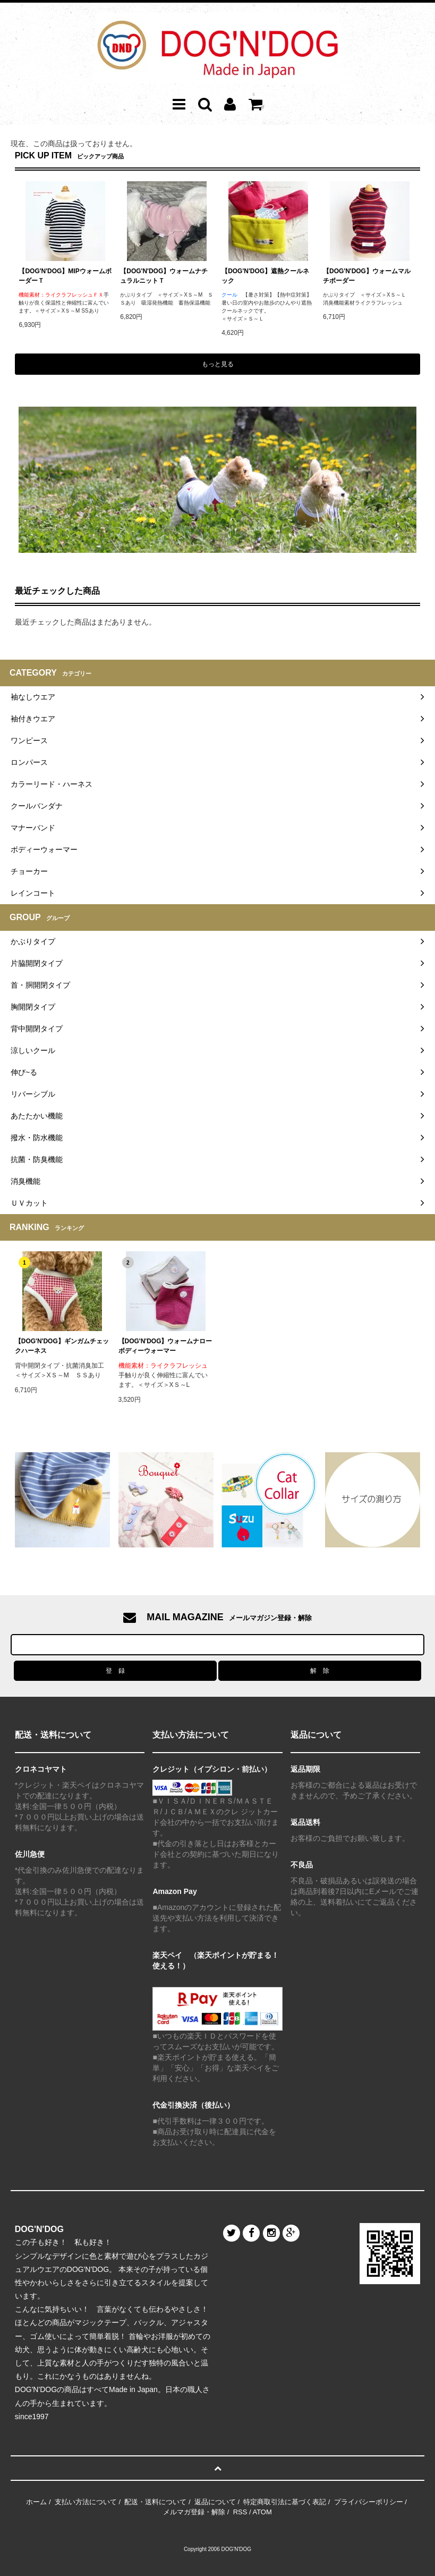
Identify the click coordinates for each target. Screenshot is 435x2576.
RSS (240, 2512)
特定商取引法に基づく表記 (284, 2502)
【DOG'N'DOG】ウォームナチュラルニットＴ (164, 275)
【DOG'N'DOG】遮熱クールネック (265, 275)
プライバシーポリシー (368, 2502)
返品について (215, 2502)
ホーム (36, 2502)
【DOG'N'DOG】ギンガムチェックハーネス (62, 1345)
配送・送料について (155, 2502)
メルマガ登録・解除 (194, 2512)
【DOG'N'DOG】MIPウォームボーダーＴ (65, 275)
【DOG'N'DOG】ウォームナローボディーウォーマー (165, 1345)
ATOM (261, 2512)
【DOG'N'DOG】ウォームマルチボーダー (367, 275)
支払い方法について (86, 2502)
